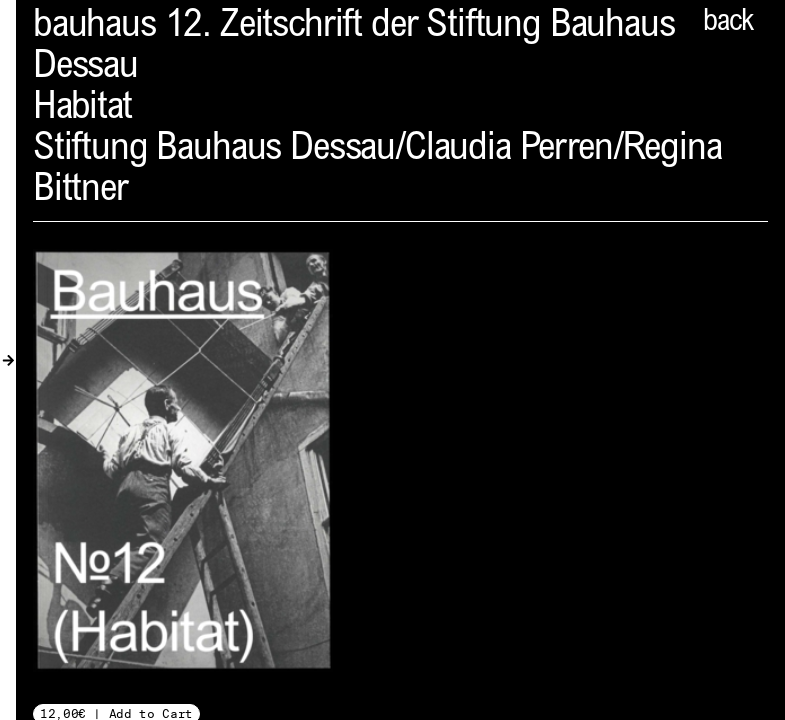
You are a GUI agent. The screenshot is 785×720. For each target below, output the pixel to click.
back (728, 23)
